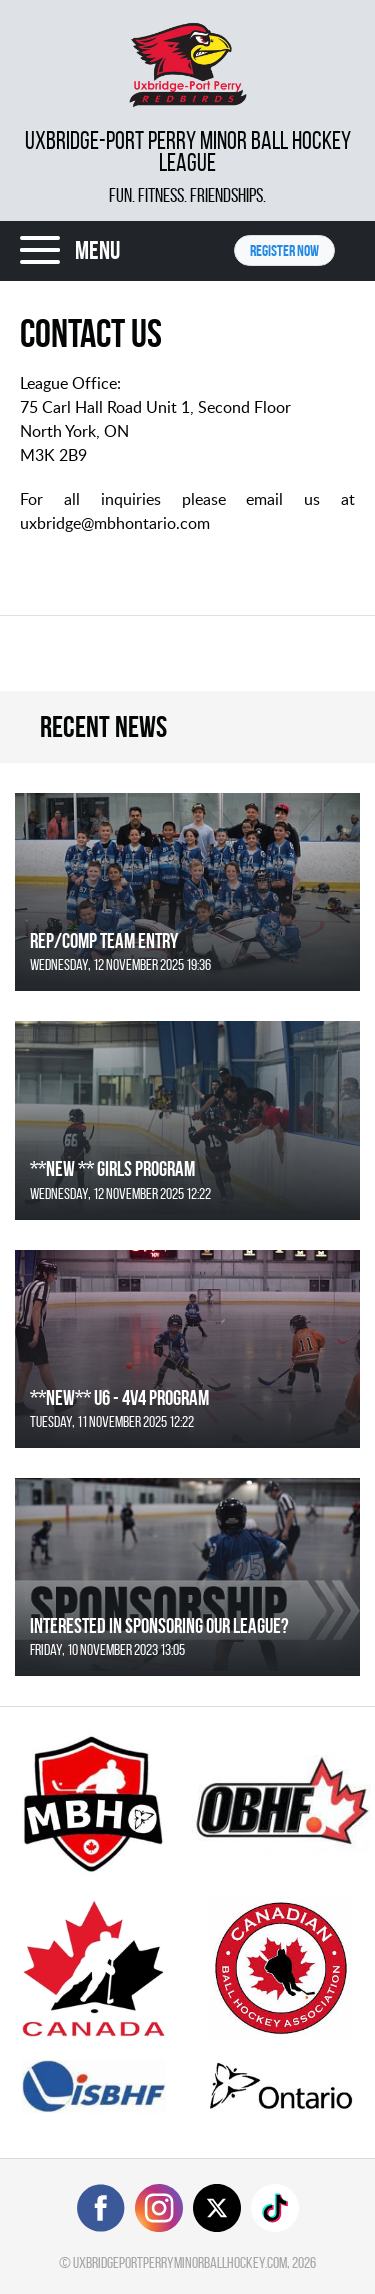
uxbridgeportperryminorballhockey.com (180, 2262)
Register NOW (284, 250)
